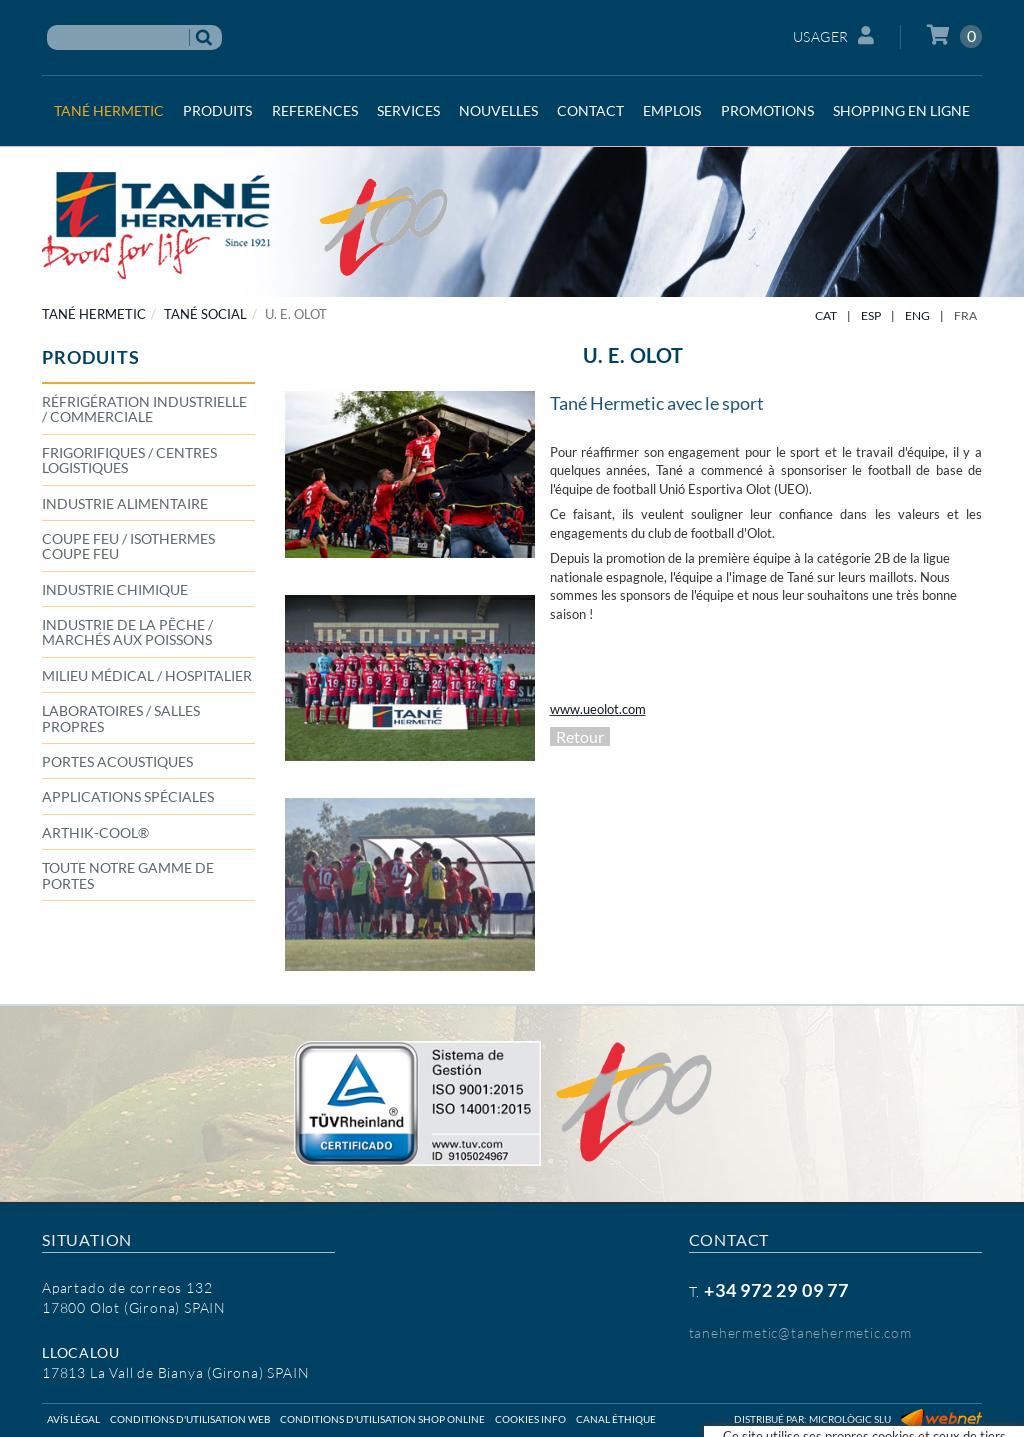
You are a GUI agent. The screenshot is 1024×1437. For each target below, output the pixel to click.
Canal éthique (616, 1419)
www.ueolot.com (598, 709)
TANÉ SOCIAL (205, 314)
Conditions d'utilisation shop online (382, 1419)
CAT (826, 315)
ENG (917, 315)
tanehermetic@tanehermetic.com (800, 1332)
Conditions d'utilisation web (190, 1419)
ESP (871, 315)
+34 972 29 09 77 (776, 1290)
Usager (834, 35)
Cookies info (530, 1419)
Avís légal (73, 1419)
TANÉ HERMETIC (94, 314)
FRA (965, 315)
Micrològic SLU (850, 1419)
